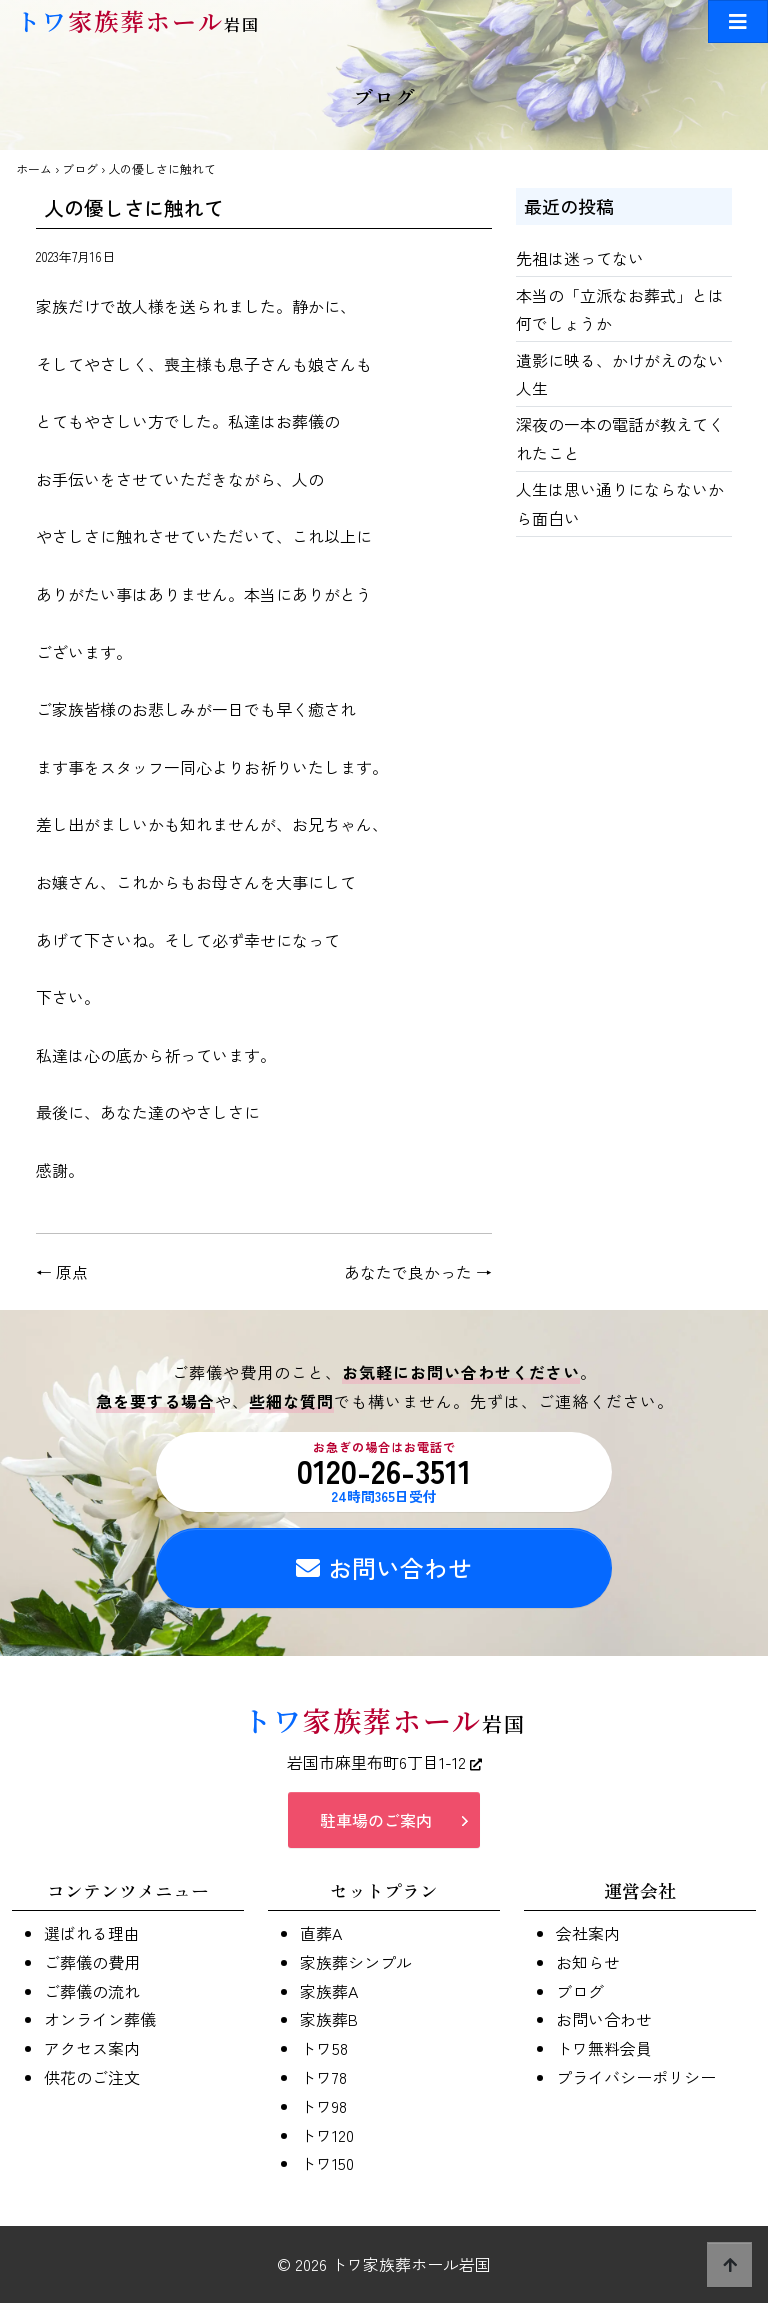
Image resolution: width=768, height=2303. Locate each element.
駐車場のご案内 (376, 1820)
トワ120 (327, 2135)
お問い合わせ (384, 1567)
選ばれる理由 (92, 1933)
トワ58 (324, 2048)
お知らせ (588, 1962)
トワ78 (323, 2077)
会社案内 (588, 1933)
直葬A (321, 1933)
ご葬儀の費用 (92, 1962)
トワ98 (323, 2106)
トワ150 (327, 2163)
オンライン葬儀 (100, 2019)
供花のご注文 (92, 2077)
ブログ (80, 168)
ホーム (34, 168)
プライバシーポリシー (636, 2077)
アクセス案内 (92, 2048)
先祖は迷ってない (580, 258)
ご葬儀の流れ (92, 1991)
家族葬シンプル (356, 1962)
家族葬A (329, 1991)
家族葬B (329, 2019)
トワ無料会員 (604, 2048)
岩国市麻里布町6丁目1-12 (384, 1762)
